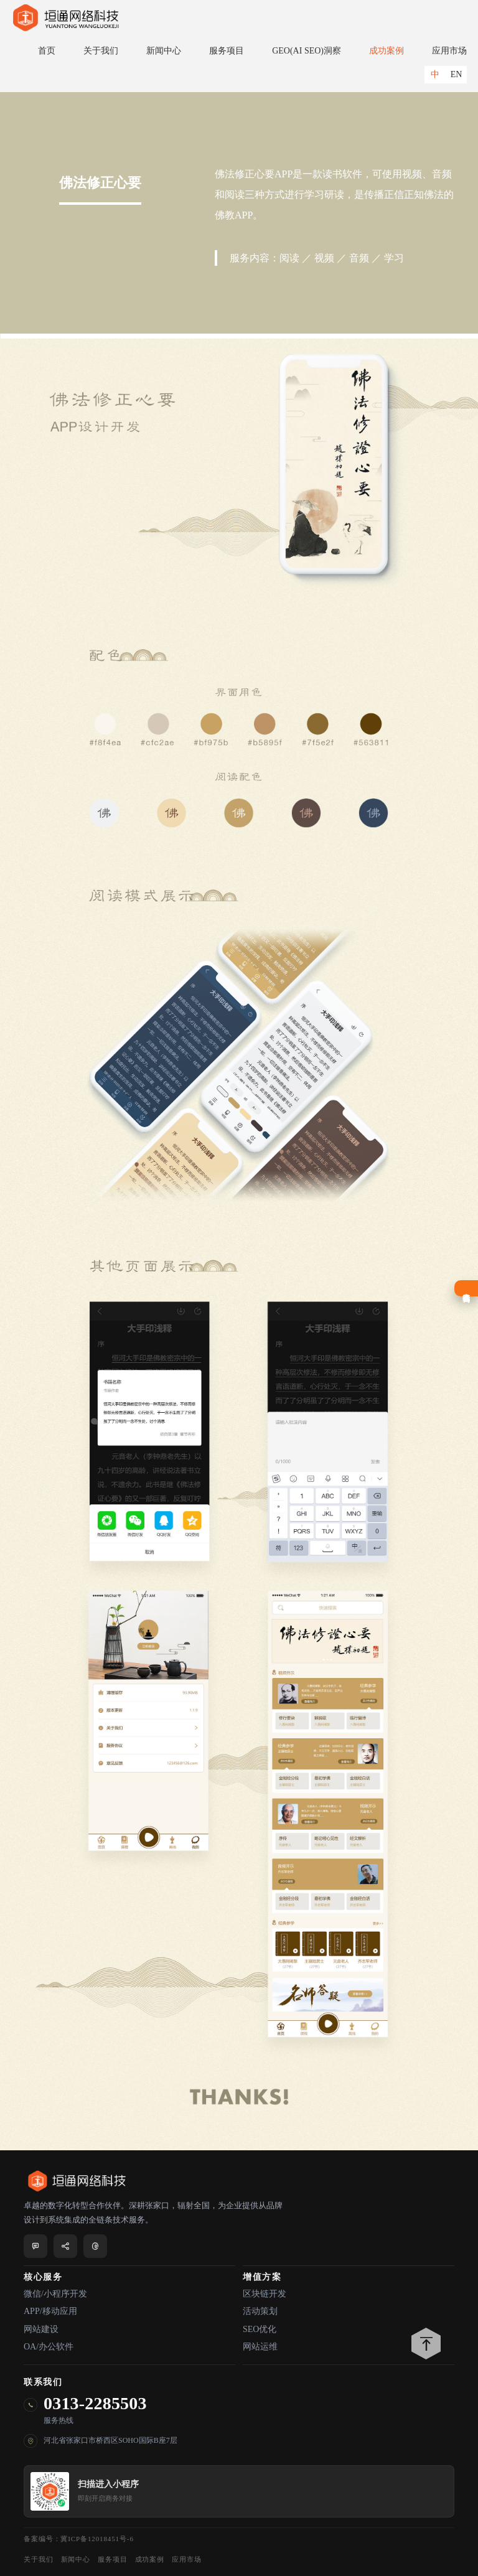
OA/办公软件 (48, 2346)
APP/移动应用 (50, 2311)
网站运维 (260, 2346)
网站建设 (41, 2329)
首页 (46, 50)
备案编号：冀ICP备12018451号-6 (79, 2538)
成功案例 (386, 50)
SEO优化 (259, 2329)
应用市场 (449, 50)
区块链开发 (264, 2293)
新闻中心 (163, 50)
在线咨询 (466, 1288)
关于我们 (100, 50)
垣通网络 (65, 18)
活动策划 (260, 2311)
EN (456, 74)
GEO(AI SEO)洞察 (306, 50)
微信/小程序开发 (55, 2293)
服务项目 (226, 50)
